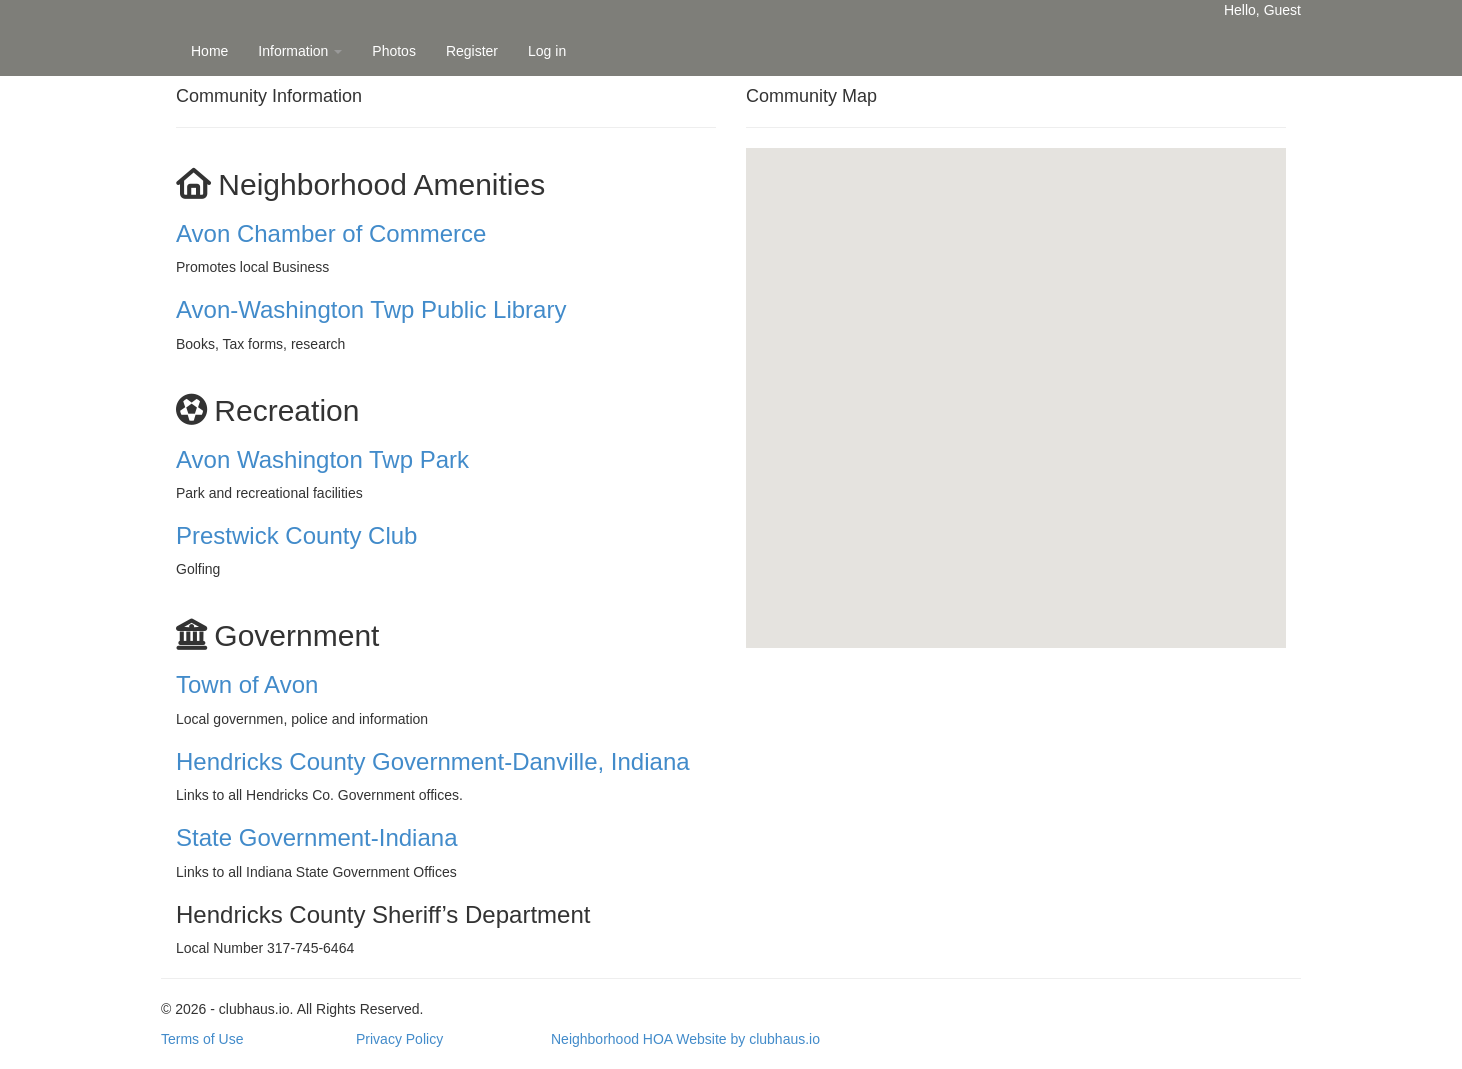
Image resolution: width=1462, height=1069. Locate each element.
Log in (547, 51)
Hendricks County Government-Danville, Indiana (433, 761)
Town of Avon (247, 684)
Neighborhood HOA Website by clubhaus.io (685, 1039)
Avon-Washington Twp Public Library (371, 309)
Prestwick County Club (296, 535)
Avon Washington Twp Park (322, 459)
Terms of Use (202, 1039)
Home (209, 51)
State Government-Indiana (317, 837)
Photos (394, 51)
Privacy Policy (399, 1039)
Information (300, 51)
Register (472, 51)
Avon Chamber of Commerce (331, 233)
